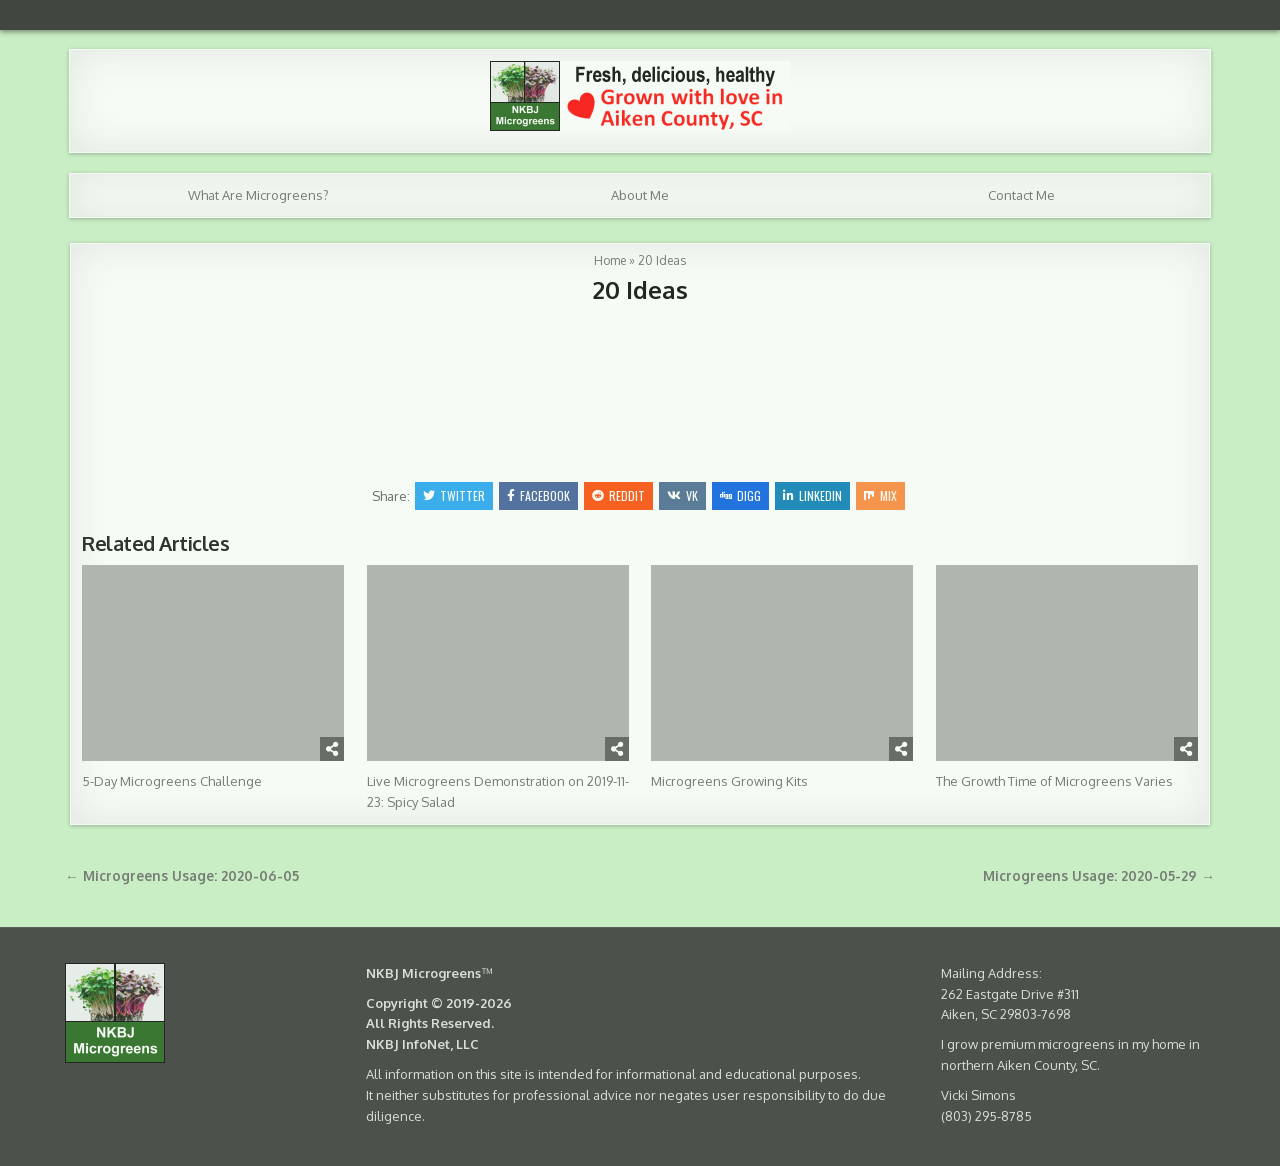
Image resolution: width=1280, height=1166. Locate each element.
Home (610, 260)
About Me (640, 195)
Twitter (454, 495)
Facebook (538, 495)
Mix (880, 495)
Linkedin (812, 495)
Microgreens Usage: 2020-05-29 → (1099, 875)
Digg (740, 495)
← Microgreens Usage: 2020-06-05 (182, 875)
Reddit (618, 495)
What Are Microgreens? (258, 195)
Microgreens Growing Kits (729, 781)
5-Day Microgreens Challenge (172, 781)
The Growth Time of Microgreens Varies (1054, 781)
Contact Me (1021, 195)
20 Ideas (640, 289)
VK (682, 495)
